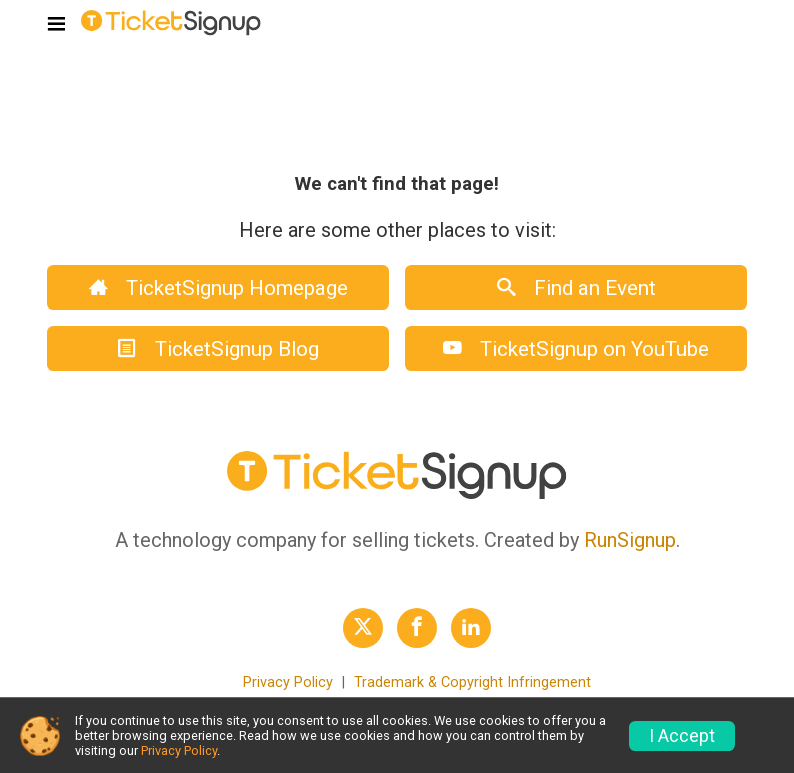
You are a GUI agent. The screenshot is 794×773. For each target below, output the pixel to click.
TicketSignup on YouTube (576, 349)
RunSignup (630, 540)
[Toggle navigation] (56, 25)
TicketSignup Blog (218, 349)
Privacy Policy (288, 682)
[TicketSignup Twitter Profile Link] (363, 628)
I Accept (682, 736)
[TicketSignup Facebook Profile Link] (417, 628)
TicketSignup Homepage (218, 288)
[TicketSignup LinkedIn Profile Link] (471, 628)
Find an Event (576, 288)
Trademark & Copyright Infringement (472, 682)
